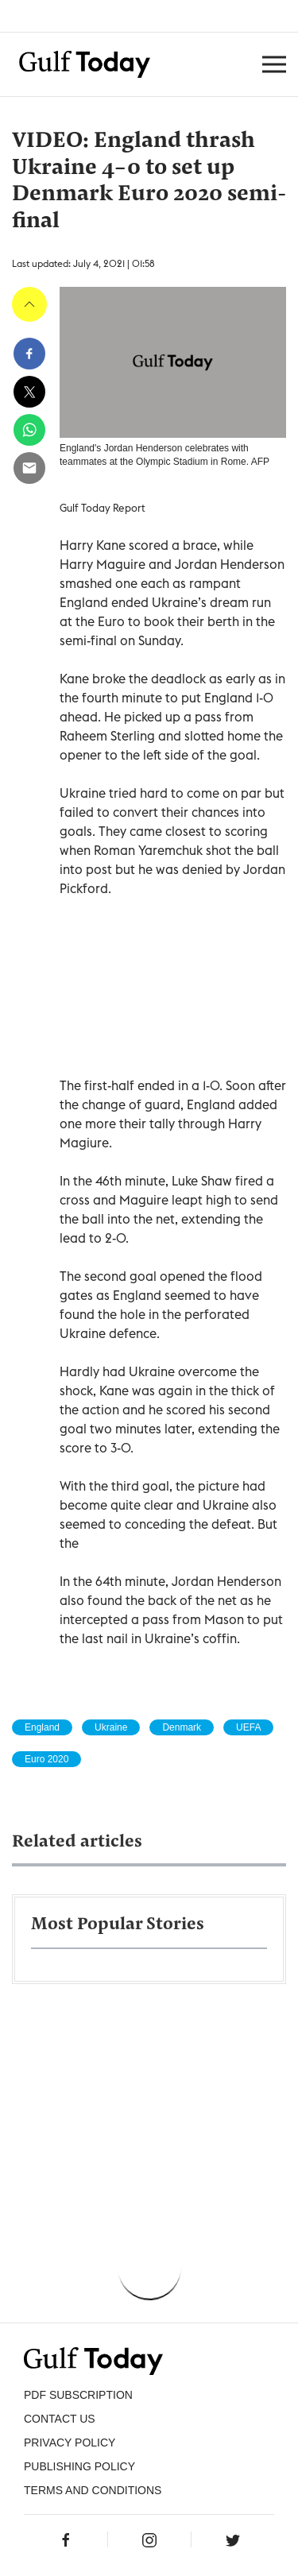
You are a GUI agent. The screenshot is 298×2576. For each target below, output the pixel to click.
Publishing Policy (79, 2466)
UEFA (248, 1727)
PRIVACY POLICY (69, 2442)
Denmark (181, 1727)
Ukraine (111, 1727)
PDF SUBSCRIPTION (78, 2394)
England (42, 1727)
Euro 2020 (46, 1759)
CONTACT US (59, 2418)
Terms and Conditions (92, 2490)
